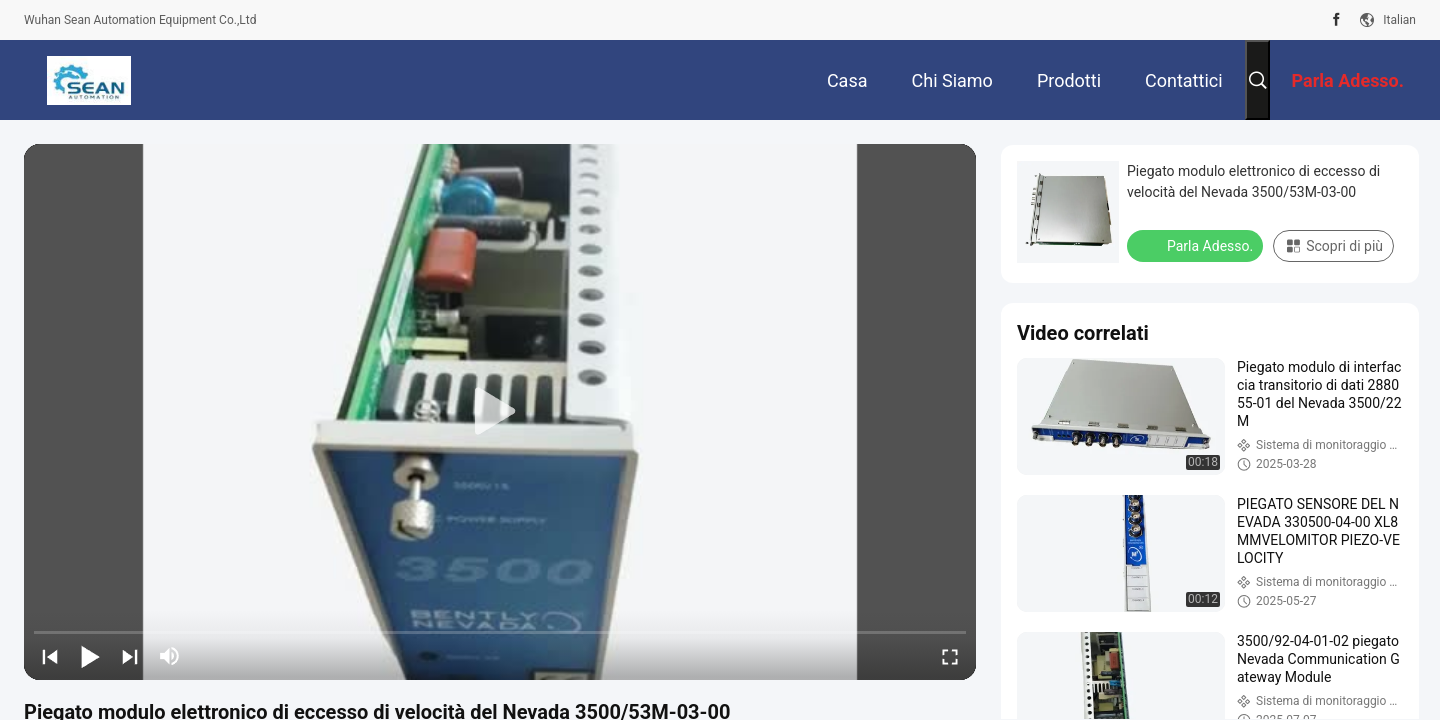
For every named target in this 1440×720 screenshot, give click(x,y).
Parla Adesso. (1197, 245)
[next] (130, 656)
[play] (500, 412)
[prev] (50, 656)
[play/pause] (90, 656)
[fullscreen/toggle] (950, 656)
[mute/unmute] (170, 656)
